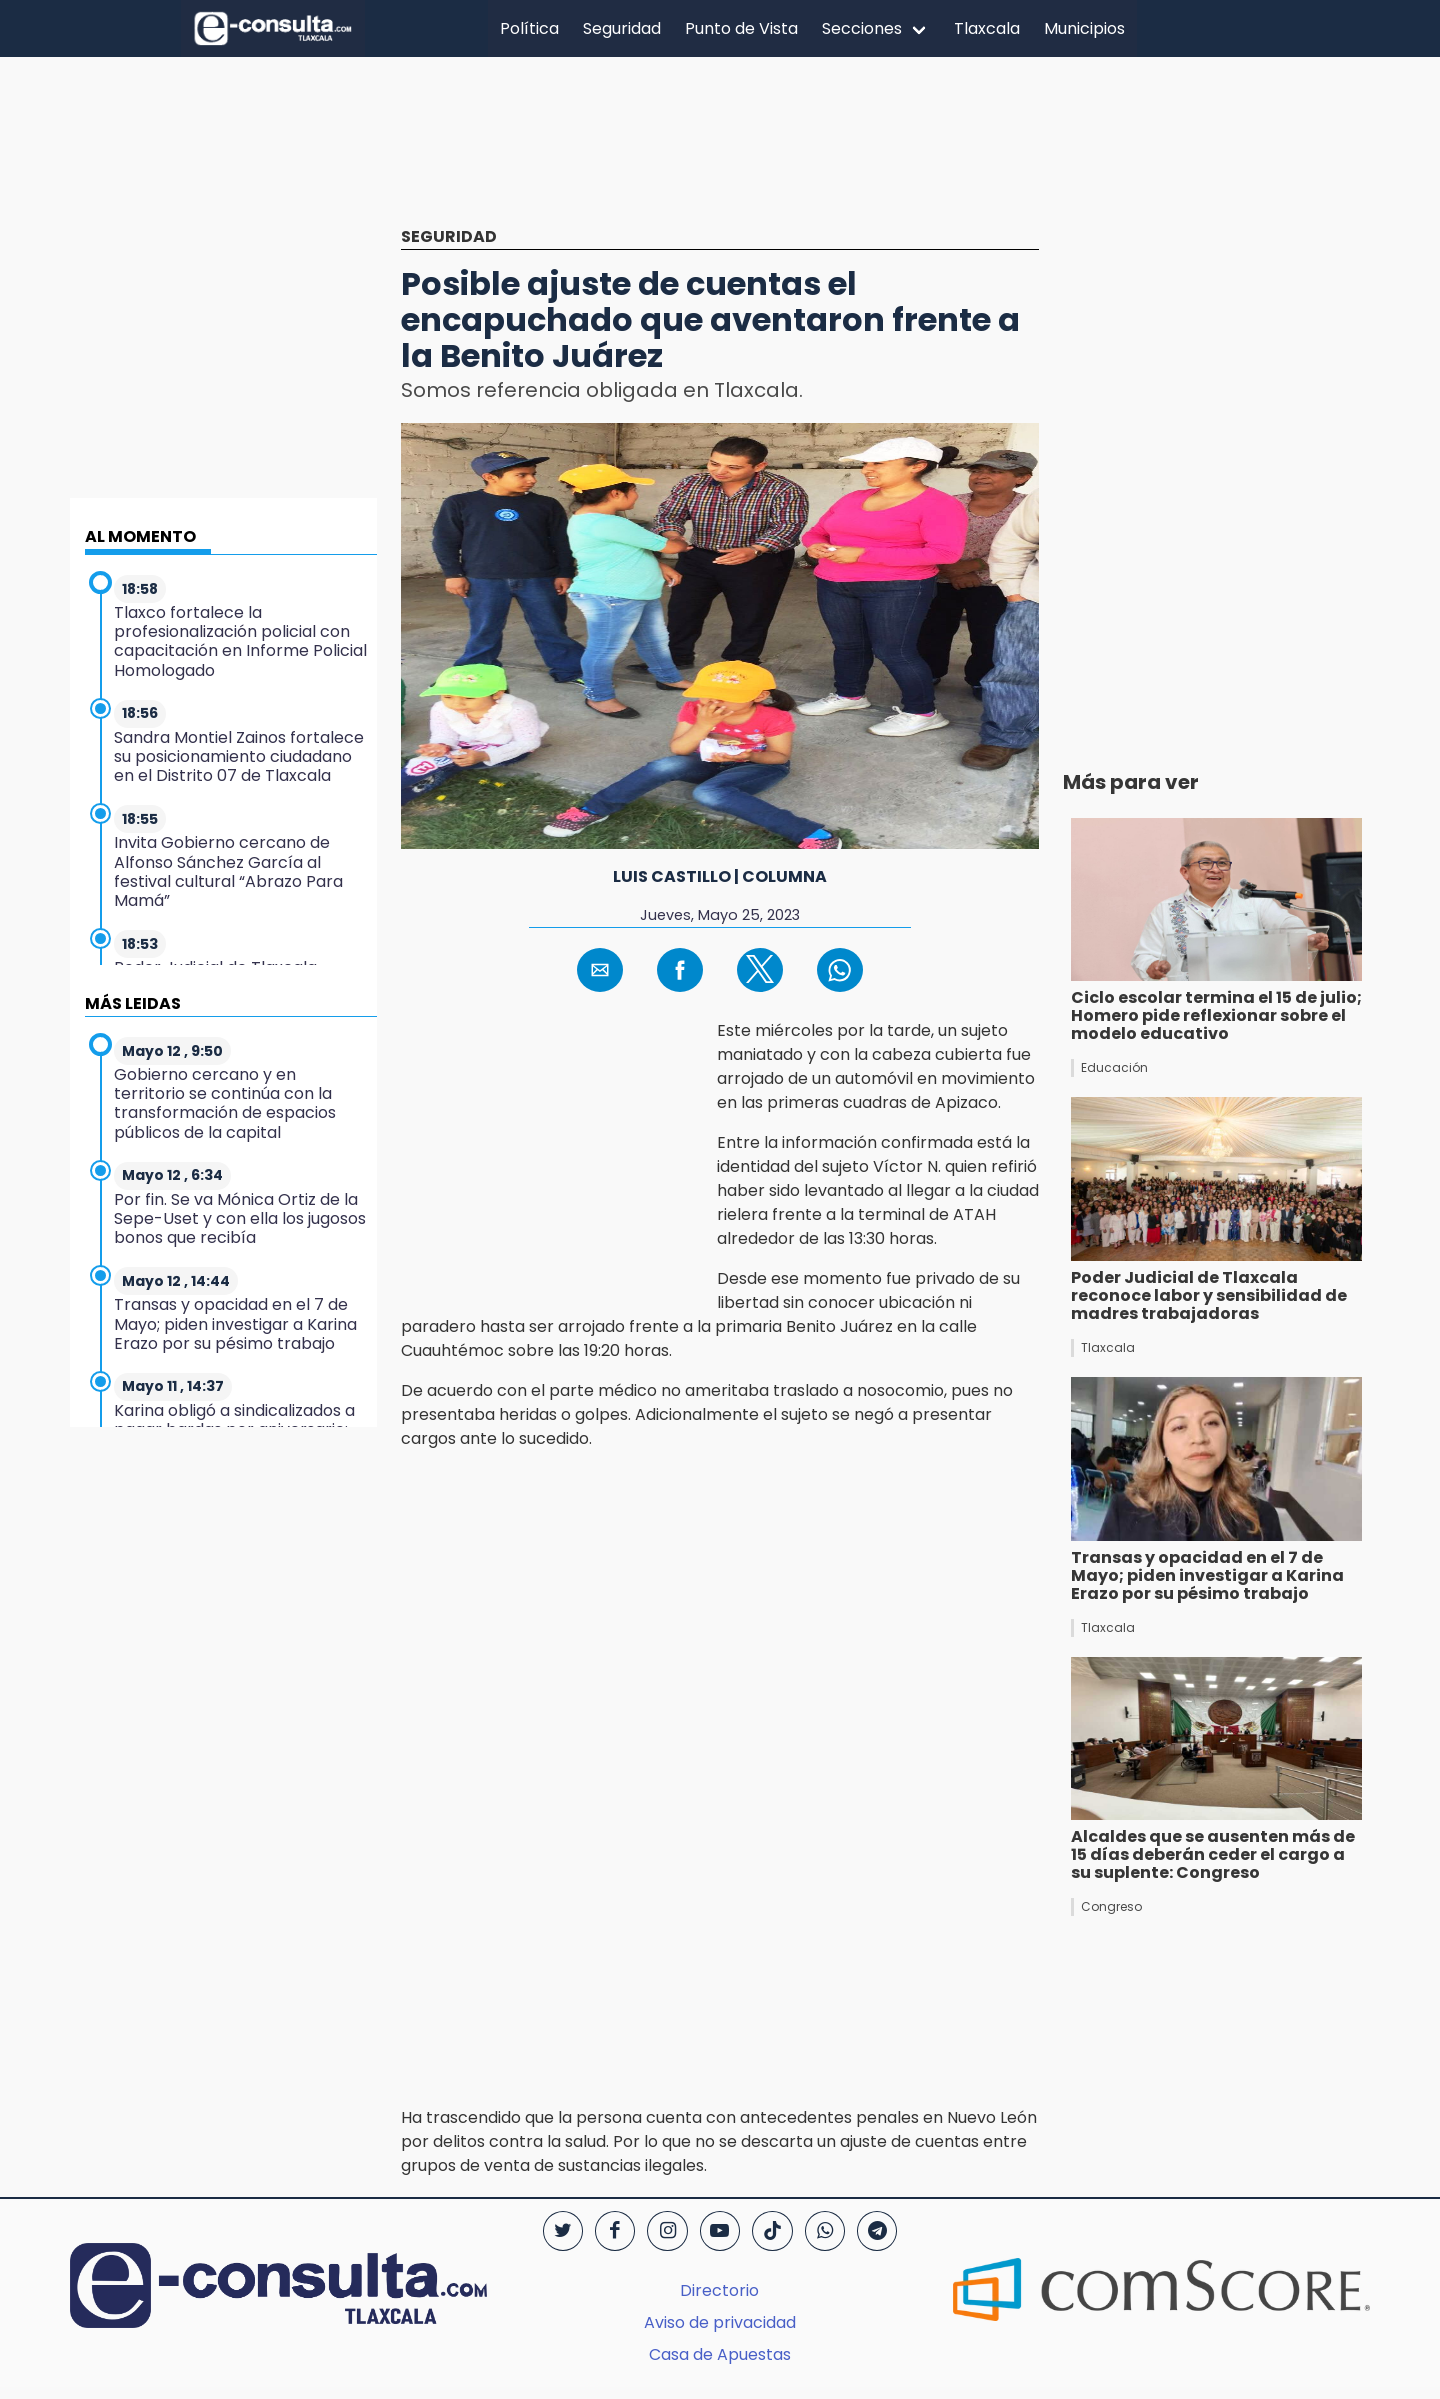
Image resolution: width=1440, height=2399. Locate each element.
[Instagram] (667, 2231)
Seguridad (622, 28)
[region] (720, 157)
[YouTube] (720, 2231)
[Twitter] (563, 2231)
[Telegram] (877, 2231)
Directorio (719, 2290)
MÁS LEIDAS (133, 1003)
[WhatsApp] (825, 2231)
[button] (600, 970)
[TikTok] (772, 2231)
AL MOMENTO (140, 536)
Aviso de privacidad (720, 2322)
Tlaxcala (987, 28)
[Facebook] (615, 2231)
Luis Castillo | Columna (720, 876)
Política (529, 28)
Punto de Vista (741, 28)
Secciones (862, 28)
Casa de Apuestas (720, 2354)
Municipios (1084, 28)
